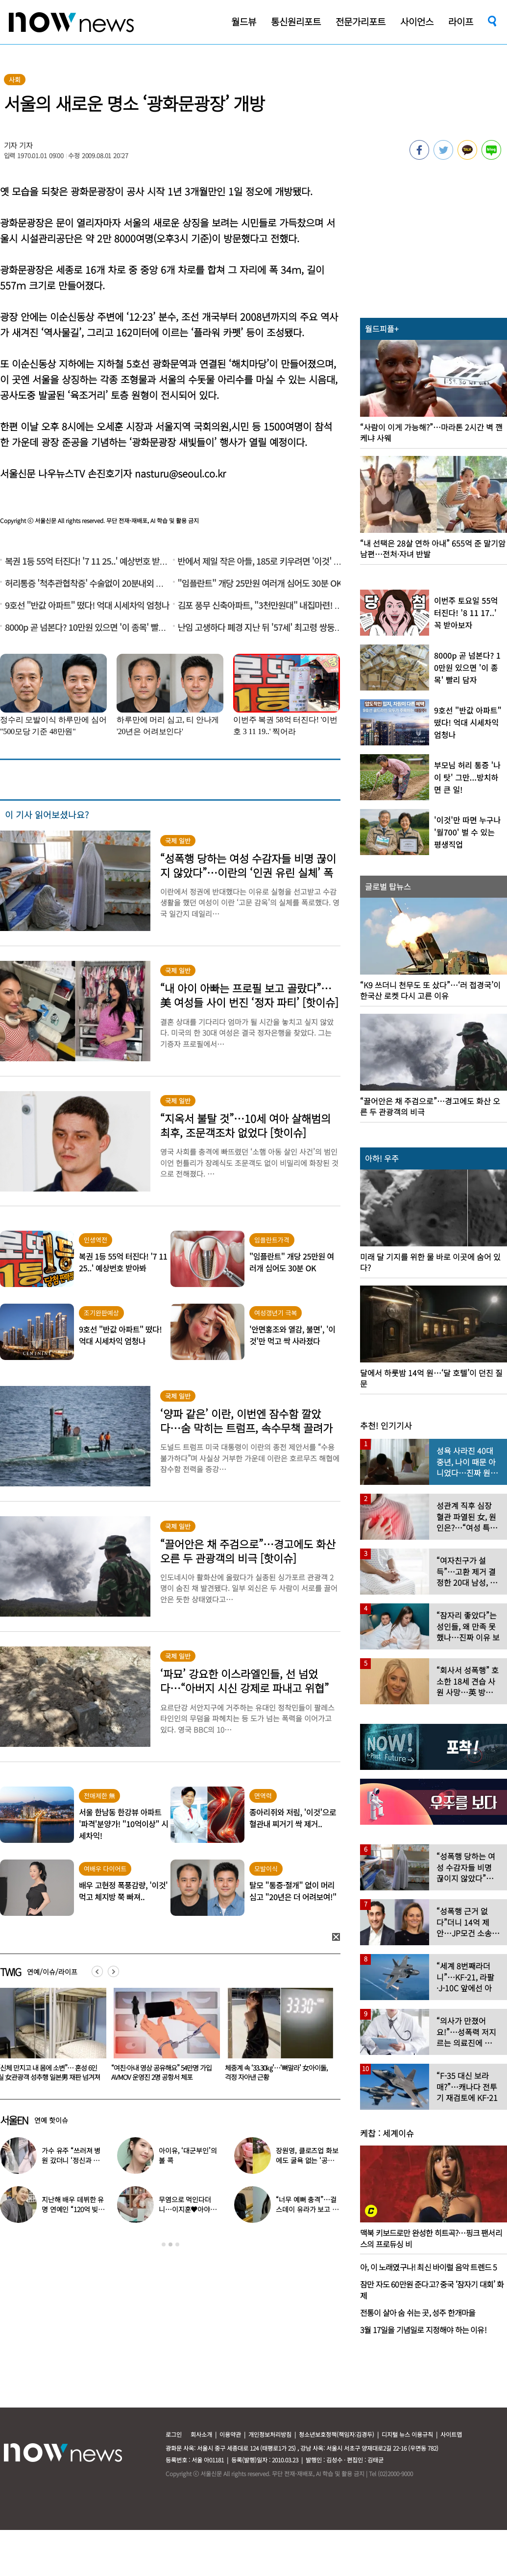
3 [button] (177, 2244)
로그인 (174, 2434)
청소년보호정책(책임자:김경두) (336, 2434)
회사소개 (201, 2434)
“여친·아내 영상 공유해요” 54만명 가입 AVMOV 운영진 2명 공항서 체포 (275, 2072)
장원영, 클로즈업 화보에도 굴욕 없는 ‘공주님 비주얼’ (308, 2160)
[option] (163, 2038)
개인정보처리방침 (269, 2434)
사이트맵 (451, 2434)
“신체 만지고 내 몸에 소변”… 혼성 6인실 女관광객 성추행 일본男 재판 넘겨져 (162, 2072)
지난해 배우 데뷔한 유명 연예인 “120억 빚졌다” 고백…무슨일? (73, 2209)
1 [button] (164, 2244)
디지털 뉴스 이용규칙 (407, 2434)
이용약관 (230, 2434)
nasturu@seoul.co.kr (180, 473)
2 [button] (170, 2244)
